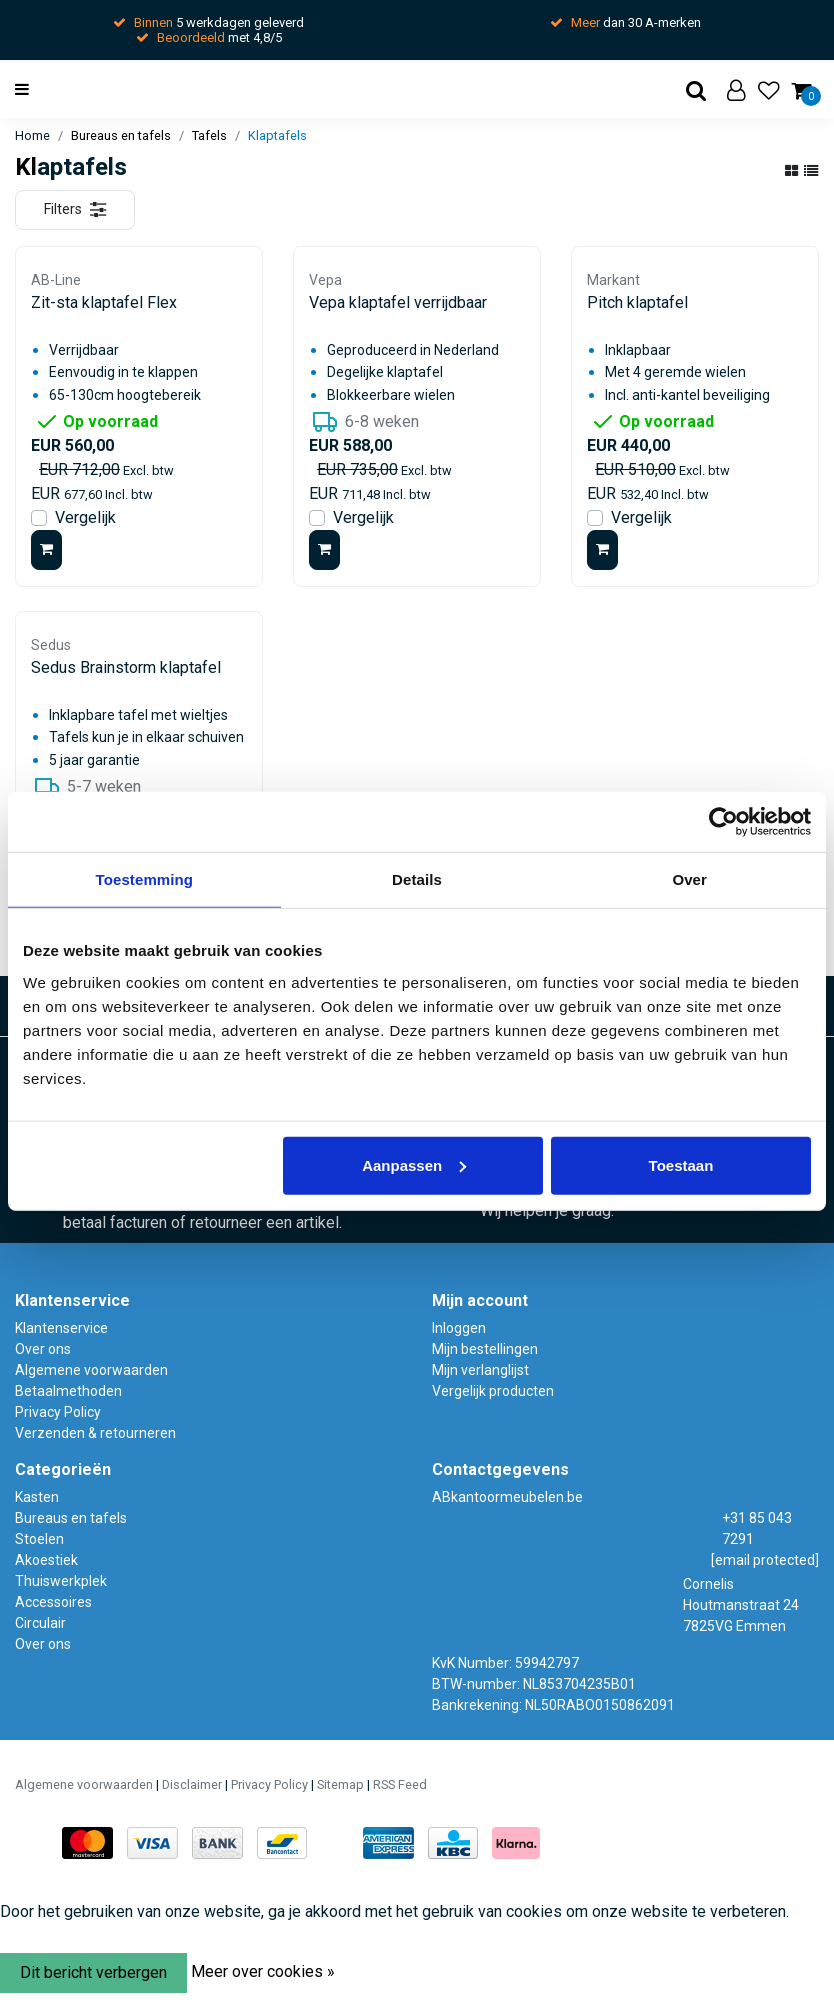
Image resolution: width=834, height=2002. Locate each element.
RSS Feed (400, 1784)
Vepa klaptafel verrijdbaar (398, 302)
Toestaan (681, 1164)
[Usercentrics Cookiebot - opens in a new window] (723, 822)
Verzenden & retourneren (95, 1433)
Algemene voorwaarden (91, 1370)
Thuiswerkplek (61, 1581)
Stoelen (39, 1539)
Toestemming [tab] (145, 879)
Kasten (37, 1497)
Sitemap (340, 1784)
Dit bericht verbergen (93, 1972)
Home (32, 135)
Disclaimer (192, 1784)
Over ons (43, 1349)
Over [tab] (689, 879)
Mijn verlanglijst (480, 1370)
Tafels (209, 135)
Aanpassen (414, 1164)
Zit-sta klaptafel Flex (104, 302)
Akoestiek (46, 1560)
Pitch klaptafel (637, 302)
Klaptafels (277, 135)
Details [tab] (417, 879)
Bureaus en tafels (121, 135)
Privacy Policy (58, 1412)
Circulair (40, 1623)
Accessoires (53, 1602)
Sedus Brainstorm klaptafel (126, 667)
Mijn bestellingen (485, 1349)
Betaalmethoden (68, 1391)
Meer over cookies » (263, 1971)
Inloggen (459, 1328)
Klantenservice (61, 1328)
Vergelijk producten (493, 1391)
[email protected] (765, 1560)
